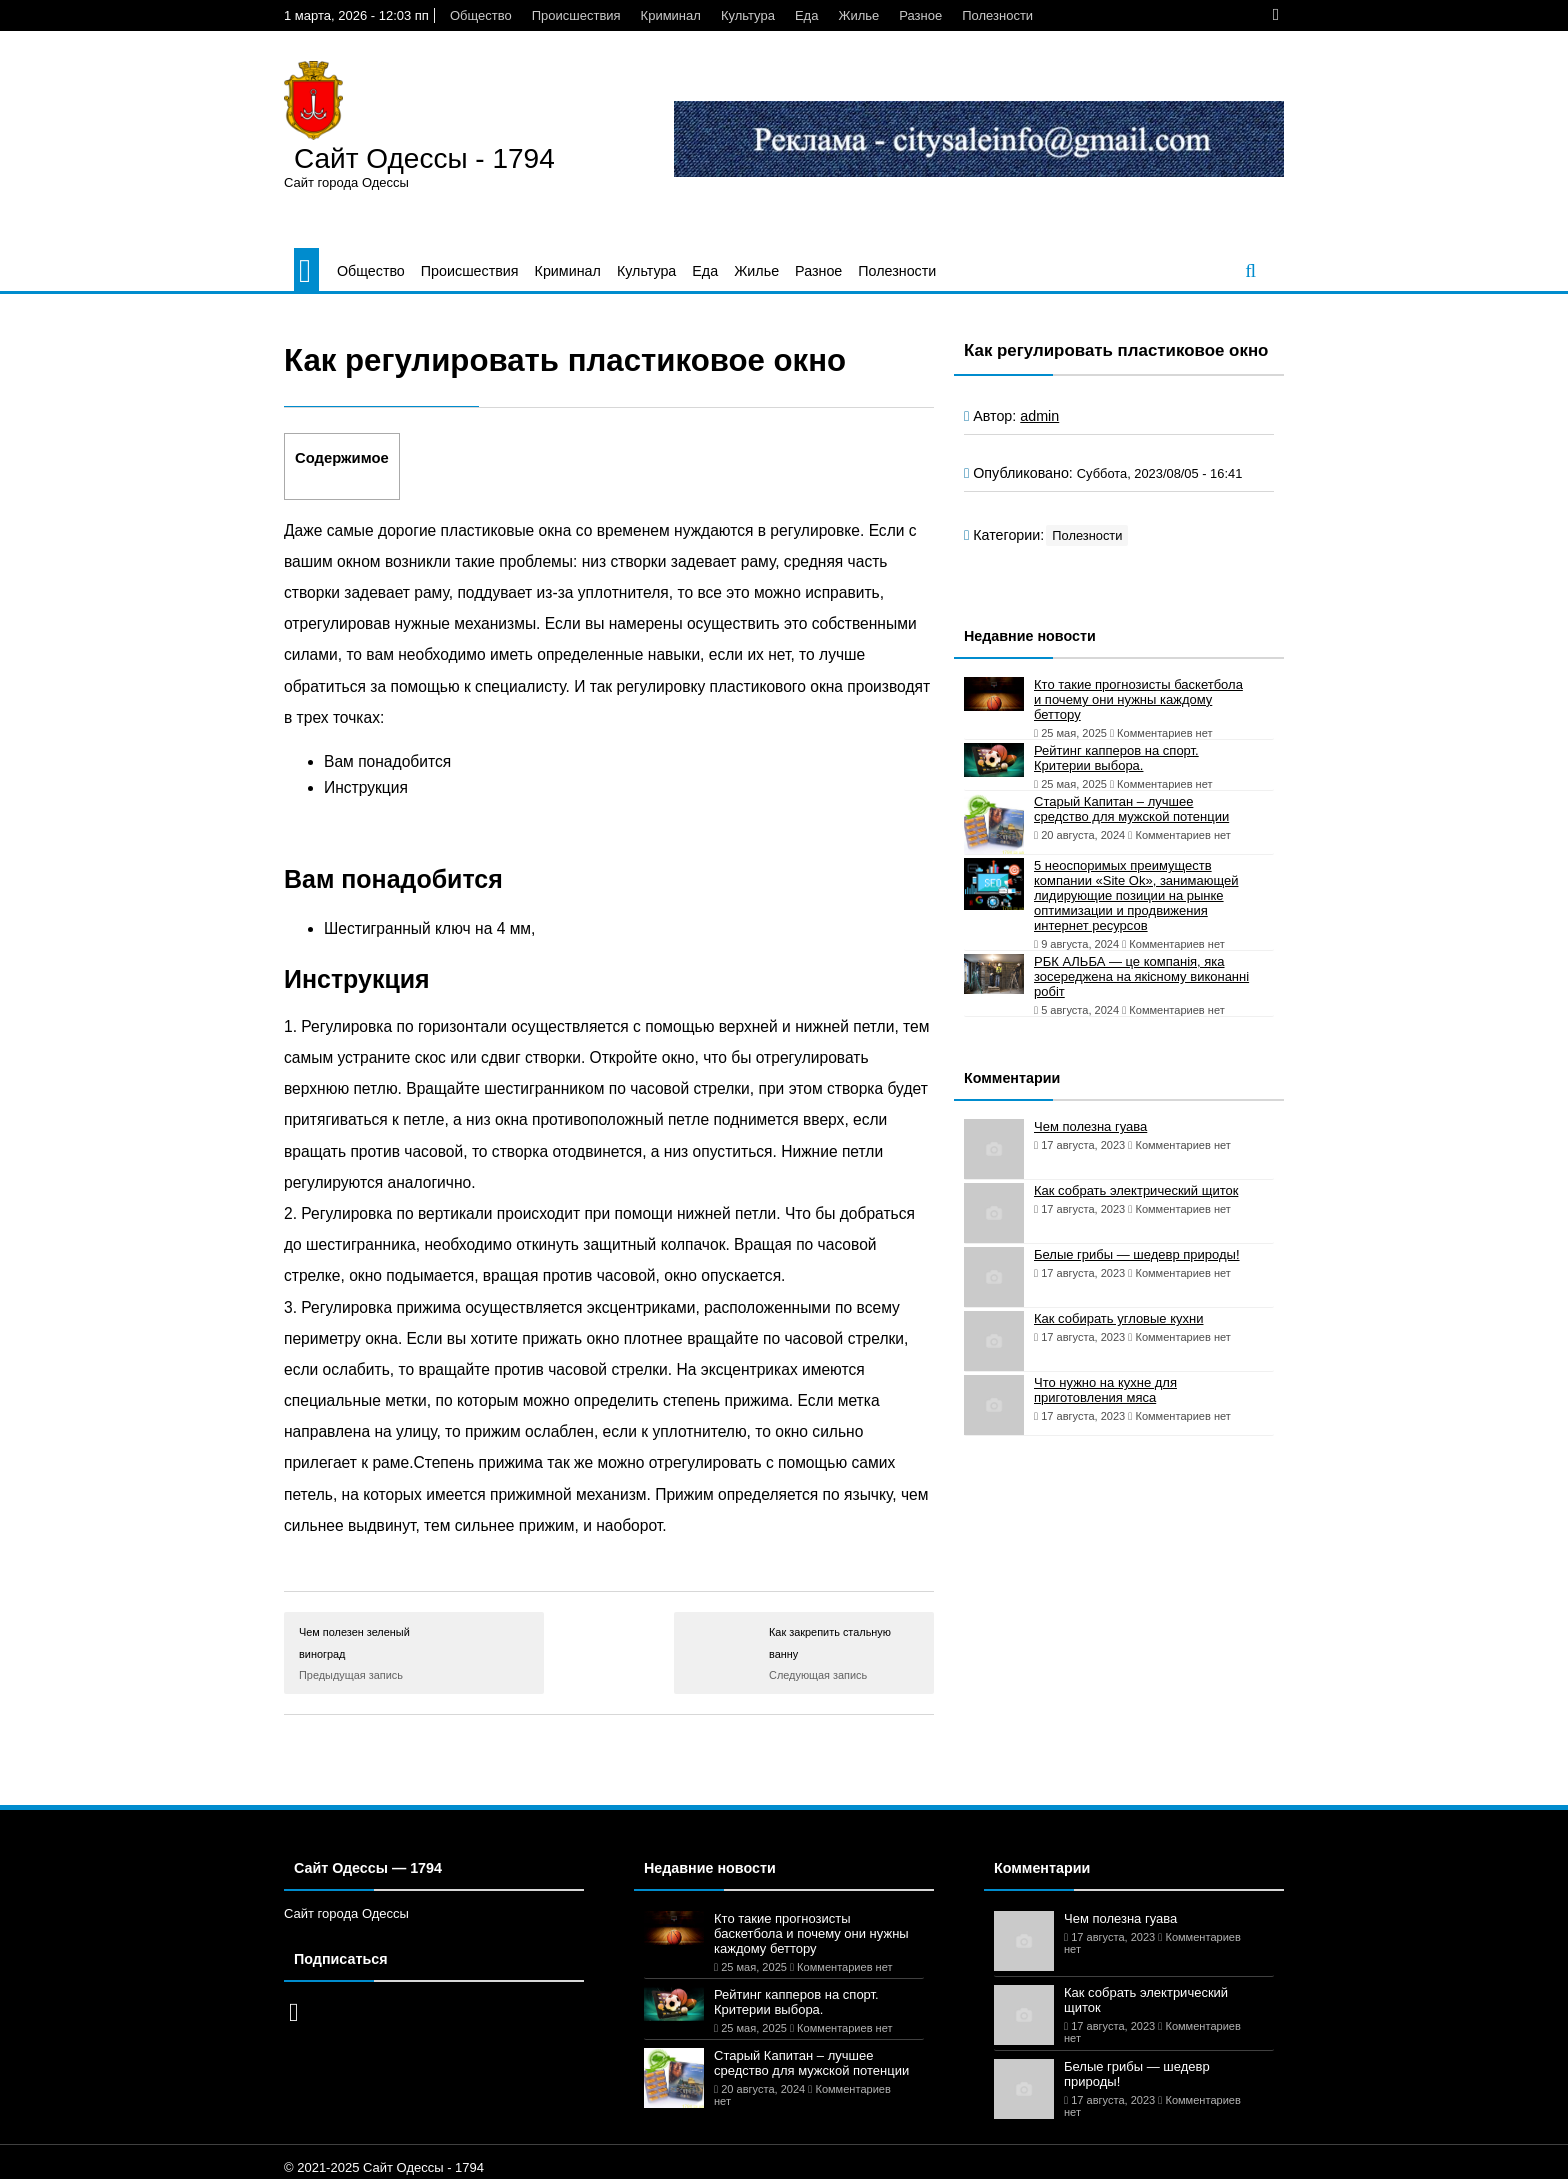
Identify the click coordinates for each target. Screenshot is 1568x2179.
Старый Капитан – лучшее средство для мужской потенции (1131, 809)
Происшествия (576, 15)
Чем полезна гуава (1090, 1126)
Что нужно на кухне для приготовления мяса (1105, 1390)
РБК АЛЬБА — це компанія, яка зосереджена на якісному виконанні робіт (1141, 976)
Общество (481, 15)
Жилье (858, 15)
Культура (748, 15)
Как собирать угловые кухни (1118, 1318)
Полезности (997, 15)
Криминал (671, 15)
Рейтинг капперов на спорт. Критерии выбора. (1116, 758)
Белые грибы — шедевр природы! (1137, 1254)
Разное (920, 15)
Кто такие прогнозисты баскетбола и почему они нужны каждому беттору (1138, 699)
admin (1039, 416)
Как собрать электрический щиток (1136, 1190)
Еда (807, 15)
